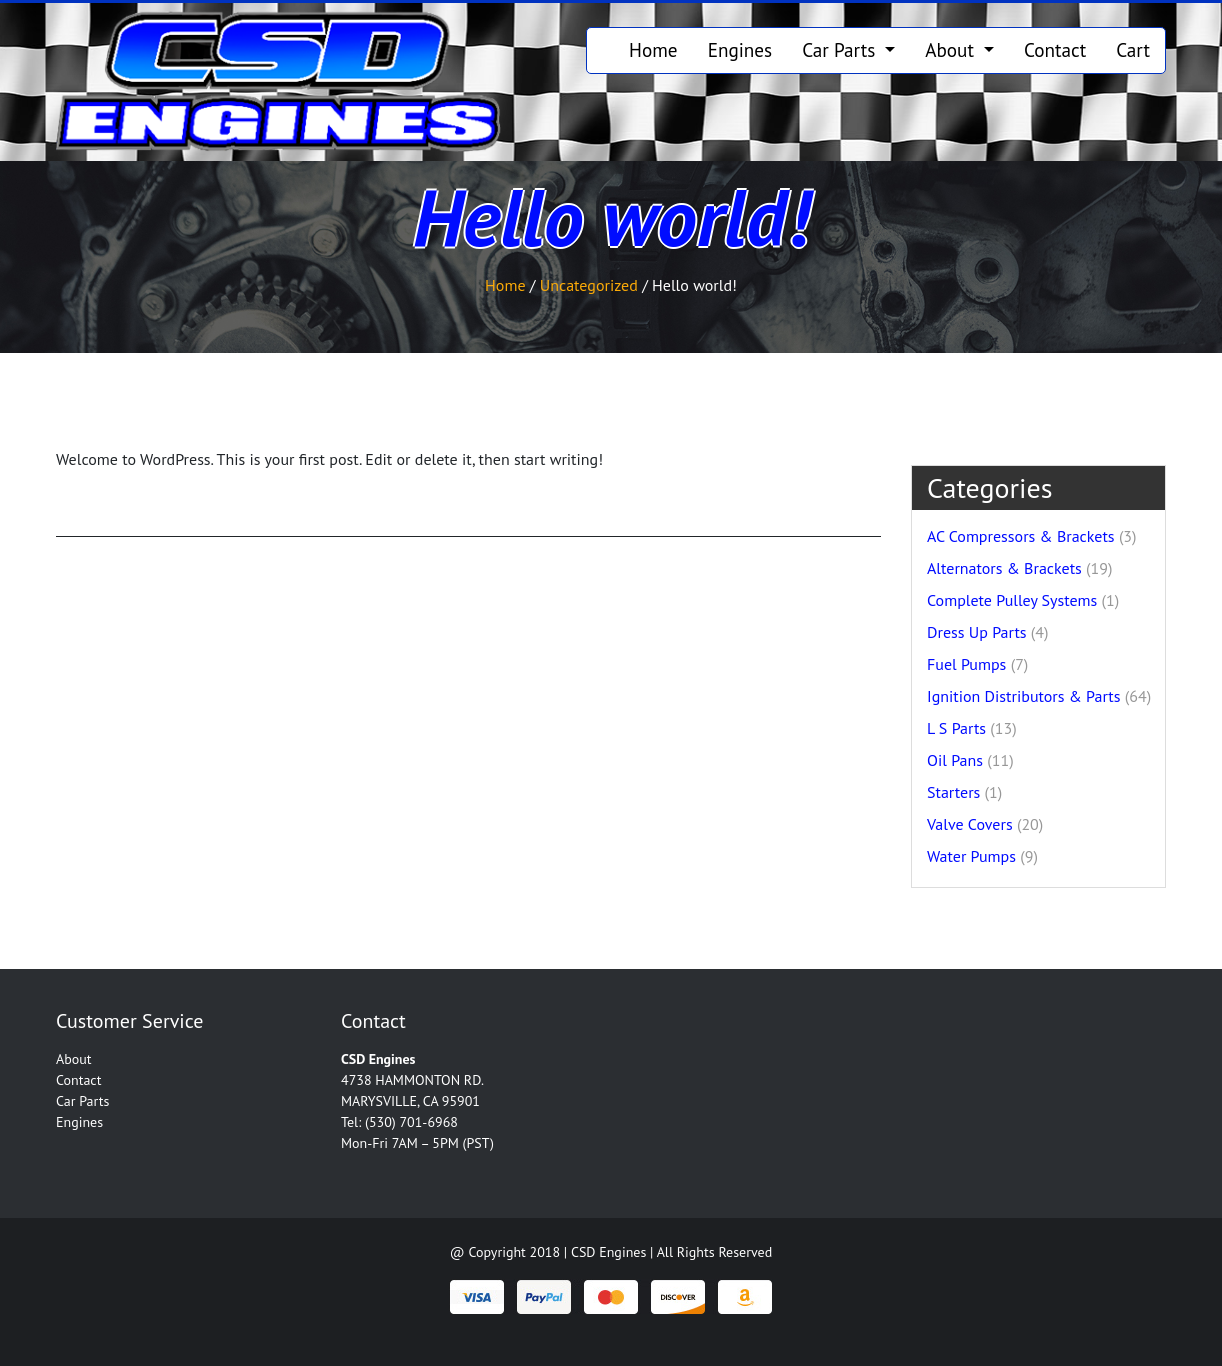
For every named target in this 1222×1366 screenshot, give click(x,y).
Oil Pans (955, 760)
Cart (1133, 49)
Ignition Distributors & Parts (1023, 696)
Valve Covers (970, 824)
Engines (740, 49)
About (952, 49)
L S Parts (956, 728)
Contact (1055, 49)
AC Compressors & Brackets (1021, 536)
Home (653, 49)
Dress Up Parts (977, 632)
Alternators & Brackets (1004, 568)
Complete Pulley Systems (1012, 600)
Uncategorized (589, 285)
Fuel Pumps (966, 664)
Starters (953, 792)
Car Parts (841, 49)
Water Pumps (971, 856)
